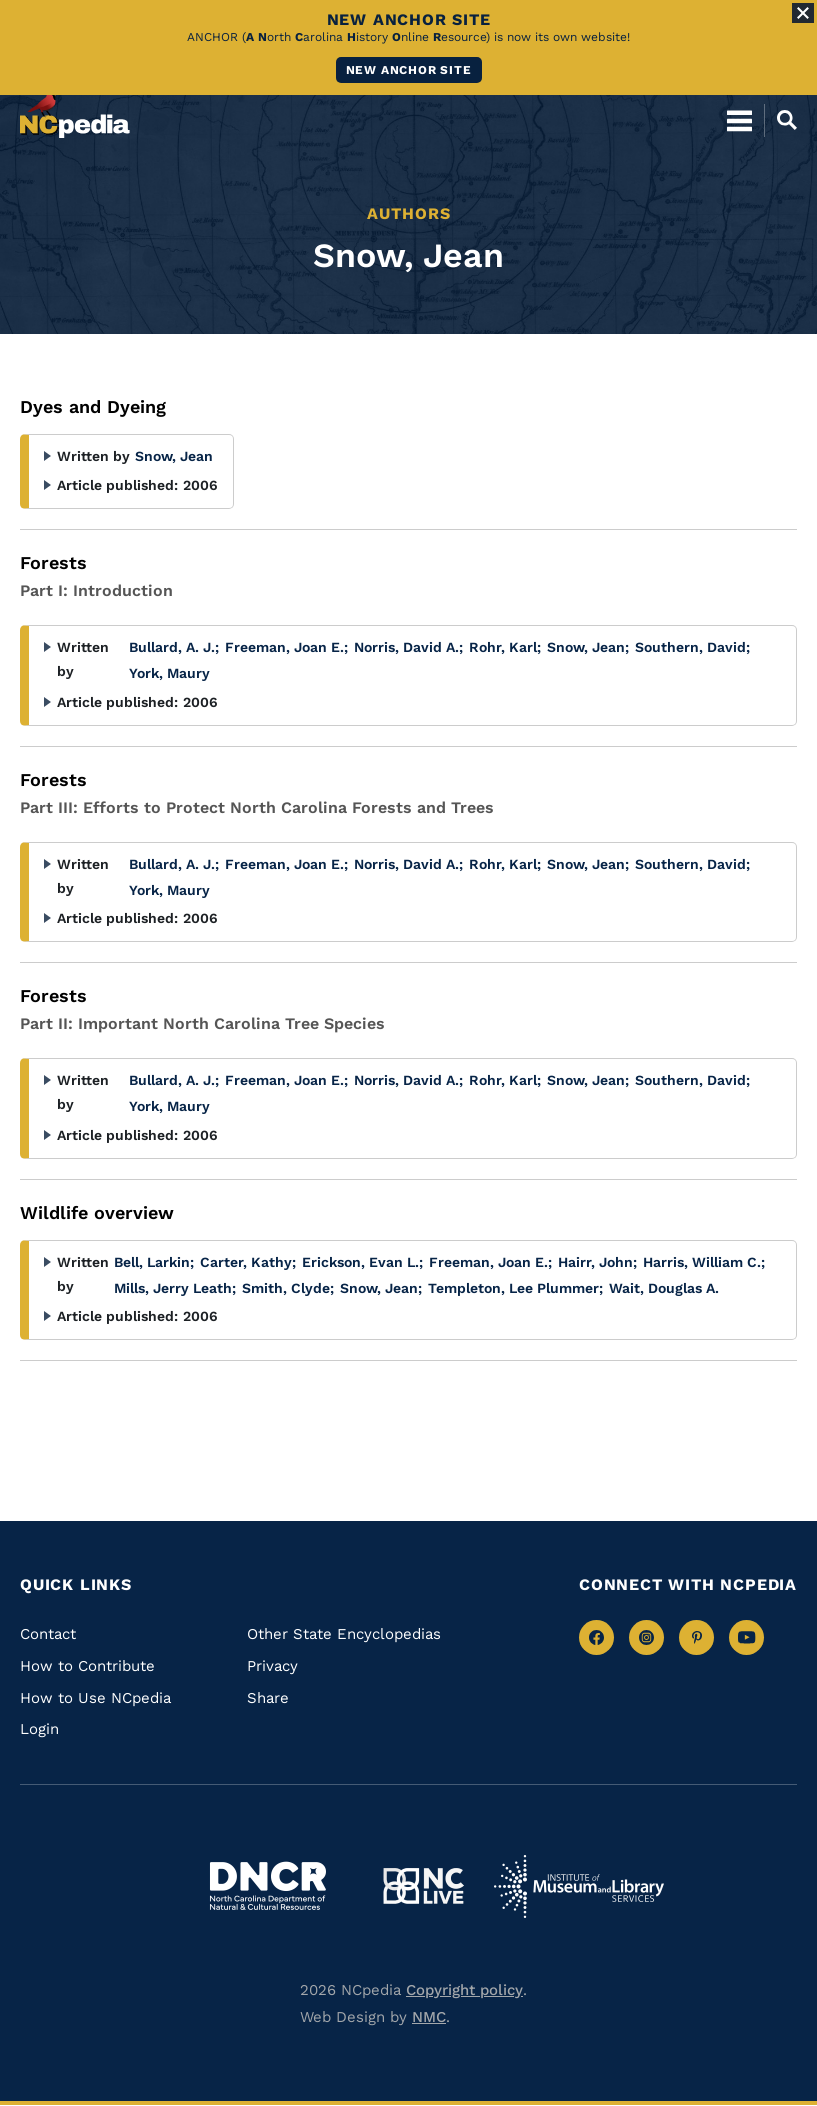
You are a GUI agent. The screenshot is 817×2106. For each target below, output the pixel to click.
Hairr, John (597, 1262)
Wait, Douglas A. (664, 1288)
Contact (48, 1634)
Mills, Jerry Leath (175, 1288)
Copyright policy (464, 1990)
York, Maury (169, 673)
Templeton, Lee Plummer (515, 1288)
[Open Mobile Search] (780, 120)
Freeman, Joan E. (286, 647)
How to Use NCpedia (95, 1698)
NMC (429, 2017)
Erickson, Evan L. (362, 1262)
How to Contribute (87, 1666)
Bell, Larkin (154, 1262)
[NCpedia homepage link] (75, 111)
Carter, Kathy (248, 1262)
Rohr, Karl (505, 647)
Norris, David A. (408, 647)
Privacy (272, 1666)
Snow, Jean (174, 456)
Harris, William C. (704, 1262)
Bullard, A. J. (174, 647)
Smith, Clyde (288, 1288)
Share (268, 1698)
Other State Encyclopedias (344, 1634)
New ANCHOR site (409, 70)
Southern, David (692, 647)
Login (39, 1729)
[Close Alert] (803, 13)
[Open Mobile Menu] (739, 120)
